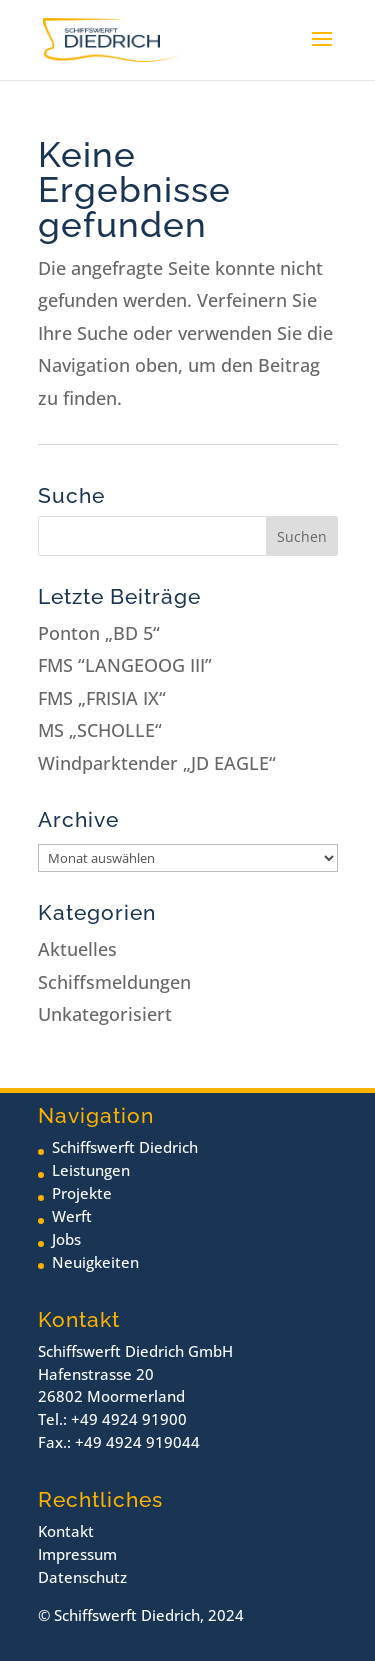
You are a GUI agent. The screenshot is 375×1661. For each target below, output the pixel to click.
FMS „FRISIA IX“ (102, 698)
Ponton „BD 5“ (99, 633)
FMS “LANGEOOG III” (125, 665)
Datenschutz (82, 1577)
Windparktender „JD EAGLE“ (157, 763)
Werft (72, 1216)
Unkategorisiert (105, 1014)
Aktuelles (77, 949)
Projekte (82, 1193)
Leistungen (91, 1170)
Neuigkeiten (95, 1262)
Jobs (66, 1239)
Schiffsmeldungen (114, 982)
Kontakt (66, 1531)
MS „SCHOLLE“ (100, 730)
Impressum (77, 1554)
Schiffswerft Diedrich (125, 1147)
